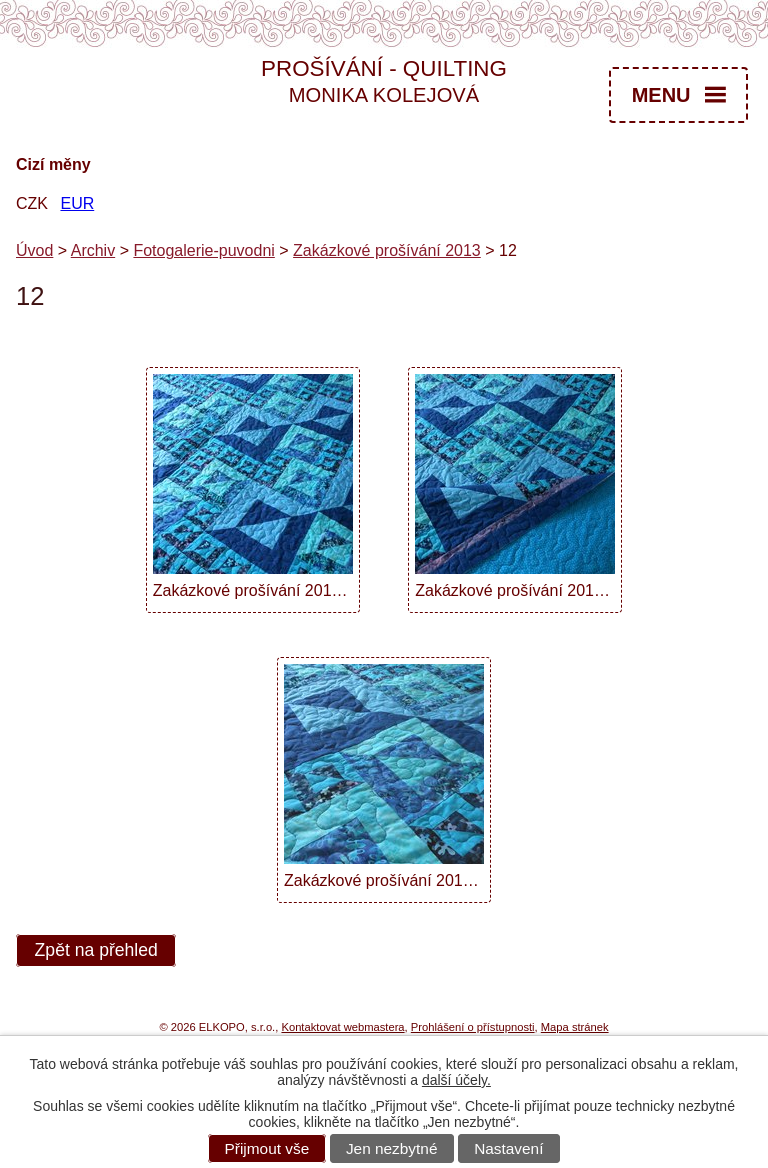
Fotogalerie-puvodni (203, 250)
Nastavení (508, 1148)
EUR (77, 203)
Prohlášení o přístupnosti (473, 1027)
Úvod (34, 250)
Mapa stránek (575, 1027)
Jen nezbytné (392, 1148)
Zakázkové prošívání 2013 (387, 250)
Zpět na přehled (96, 951)
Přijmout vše (267, 1148)
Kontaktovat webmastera (342, 1027)
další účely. (456, 1080)
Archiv (93, 250)
